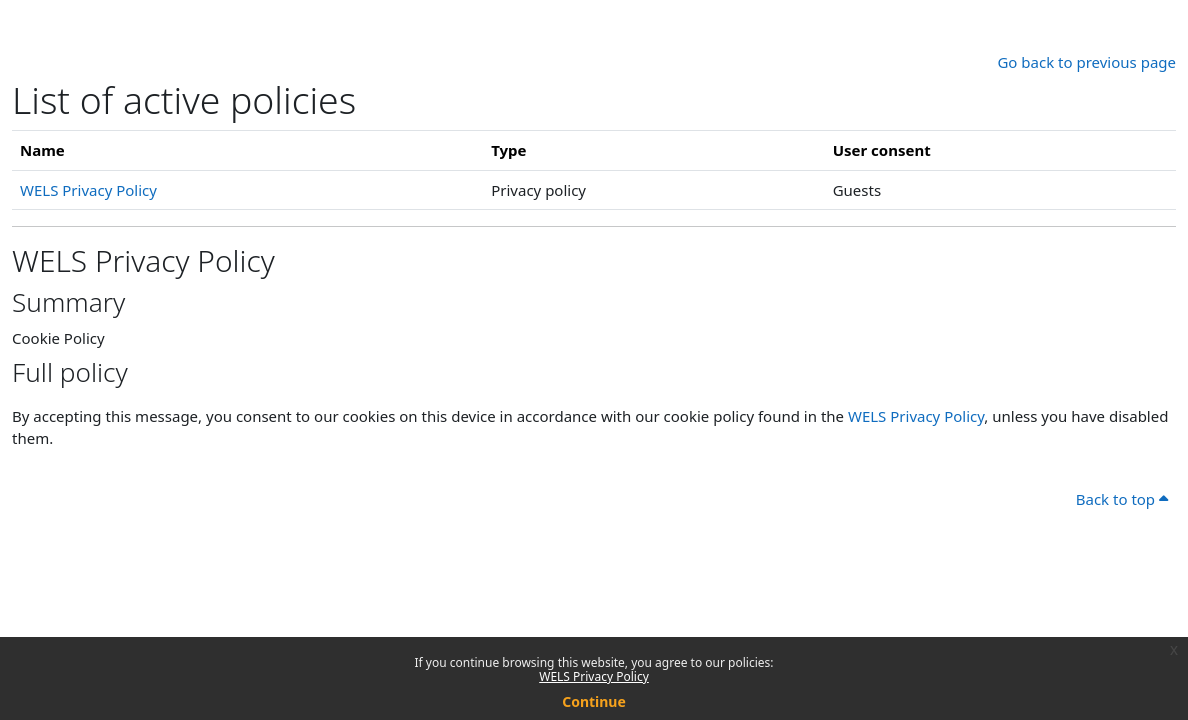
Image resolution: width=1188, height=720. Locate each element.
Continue (594, 701)
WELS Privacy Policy (594, 676)
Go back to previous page (1086, 62)
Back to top (1122, 499)
